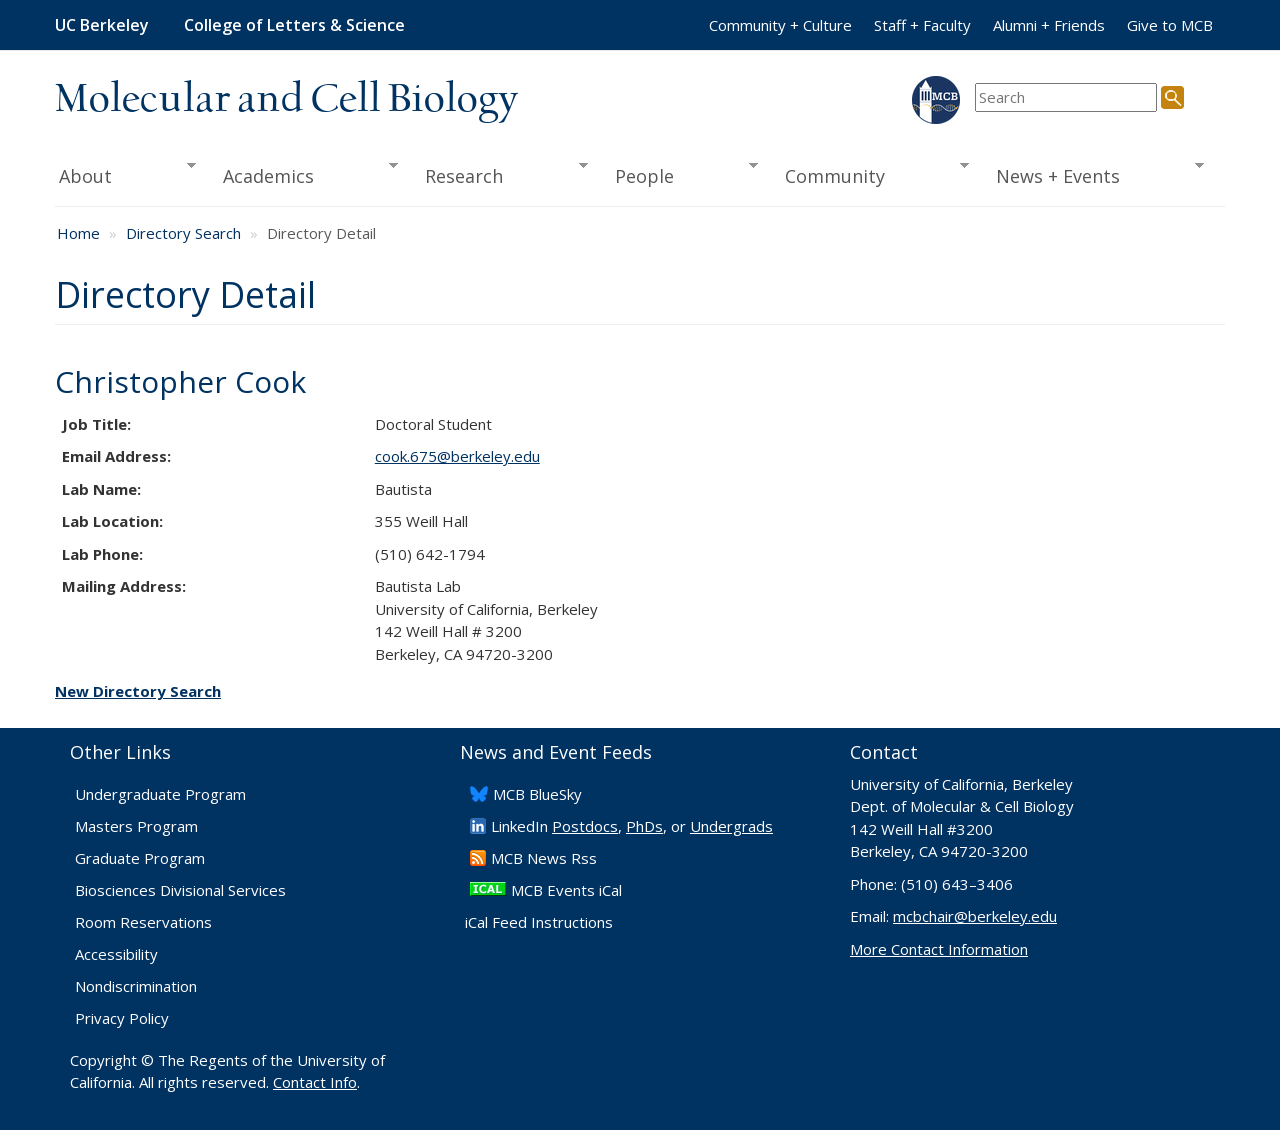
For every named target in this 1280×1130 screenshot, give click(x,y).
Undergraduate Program (160, 794)
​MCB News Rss (544, 858)
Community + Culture (780, 25)
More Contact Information (939, 949)
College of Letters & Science (294, 25)
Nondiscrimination (136, 986)
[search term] (1066, 97)
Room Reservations (143, 922)
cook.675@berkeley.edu (457, 456)
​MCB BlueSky (537, 794)
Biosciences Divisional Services (180, 890)
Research (500, 174)
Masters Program (136, 826)
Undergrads (731, 826)
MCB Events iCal (566, 890)
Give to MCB (1170, 25)
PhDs (644, 826)
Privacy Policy (122, 1018)
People (679, 174)
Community (871, 174)
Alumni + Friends (1049, 25)
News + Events (1093, 174)
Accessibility (116, 954)
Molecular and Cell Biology (286, 100)
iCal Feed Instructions (539, 922)
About (125, 174)
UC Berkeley (102, 25)
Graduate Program (140, 858)
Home (78, 233)
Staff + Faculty (922, 25)
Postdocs (585, 826)
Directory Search (183, 233)
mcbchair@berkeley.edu (975, 916)
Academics (304, 174)
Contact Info (315, 1082)
